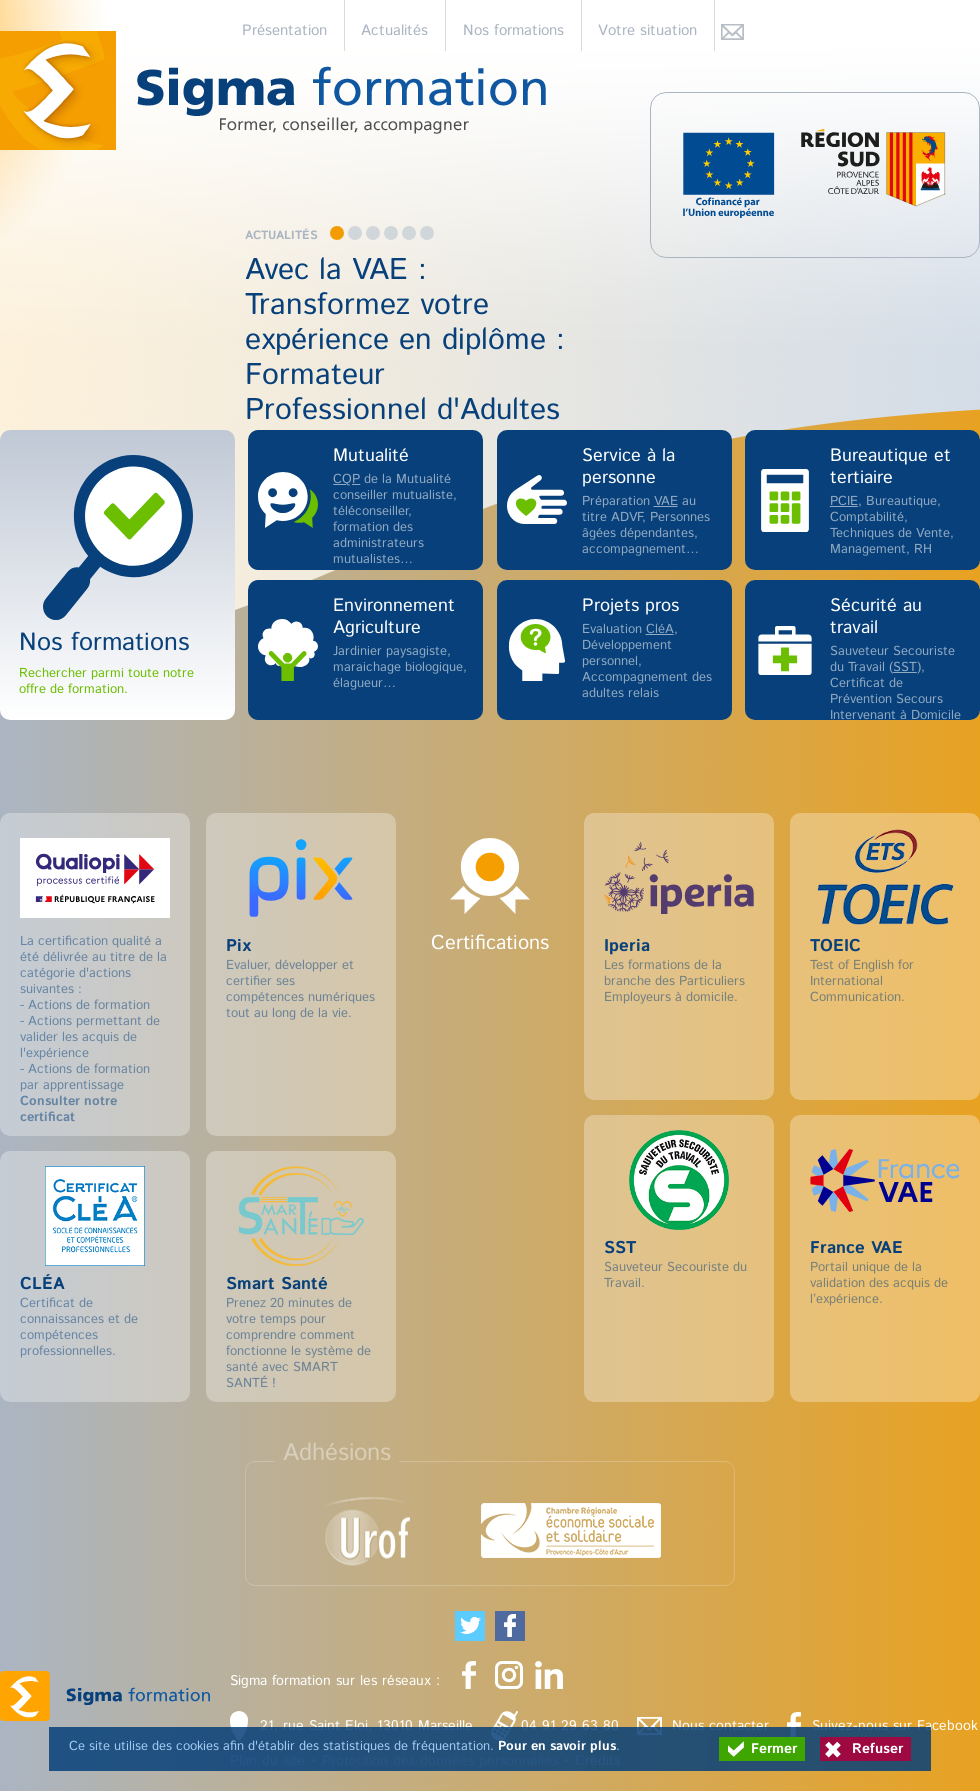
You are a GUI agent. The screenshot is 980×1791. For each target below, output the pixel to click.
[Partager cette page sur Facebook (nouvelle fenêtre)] (510, 1626)
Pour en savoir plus (557, 1746)
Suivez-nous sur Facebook (895, 1726)
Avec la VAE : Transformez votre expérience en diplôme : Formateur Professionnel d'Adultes (405, 340)
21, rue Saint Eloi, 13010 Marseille (366, 1726)
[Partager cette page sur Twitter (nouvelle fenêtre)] (470, 1626)
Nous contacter (720, 1726)
